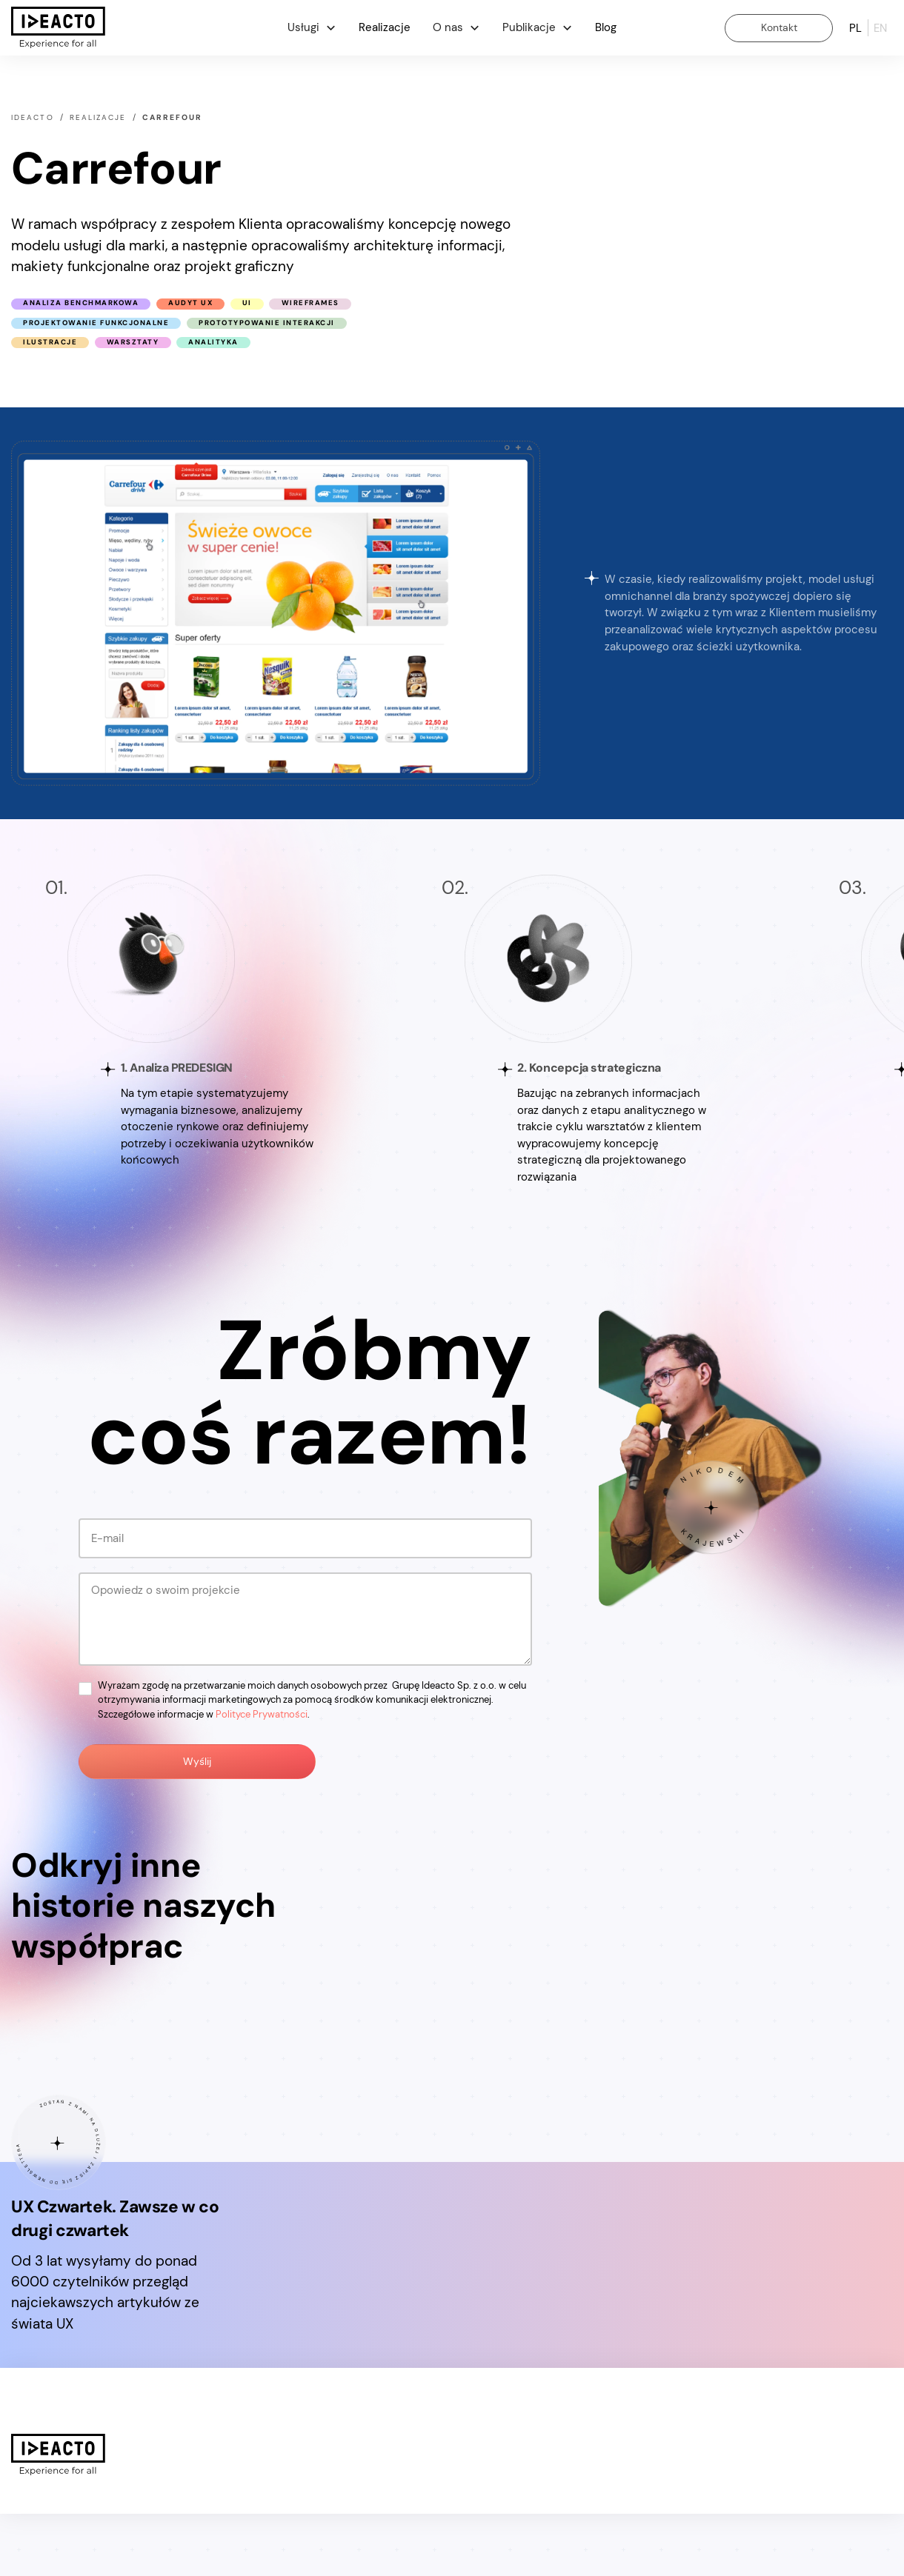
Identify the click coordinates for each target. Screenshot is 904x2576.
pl (855, 27)
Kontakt (779, 27)
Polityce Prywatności (262, 1714)
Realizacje (385, 27)
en (880, 27)
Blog (605, 27)
